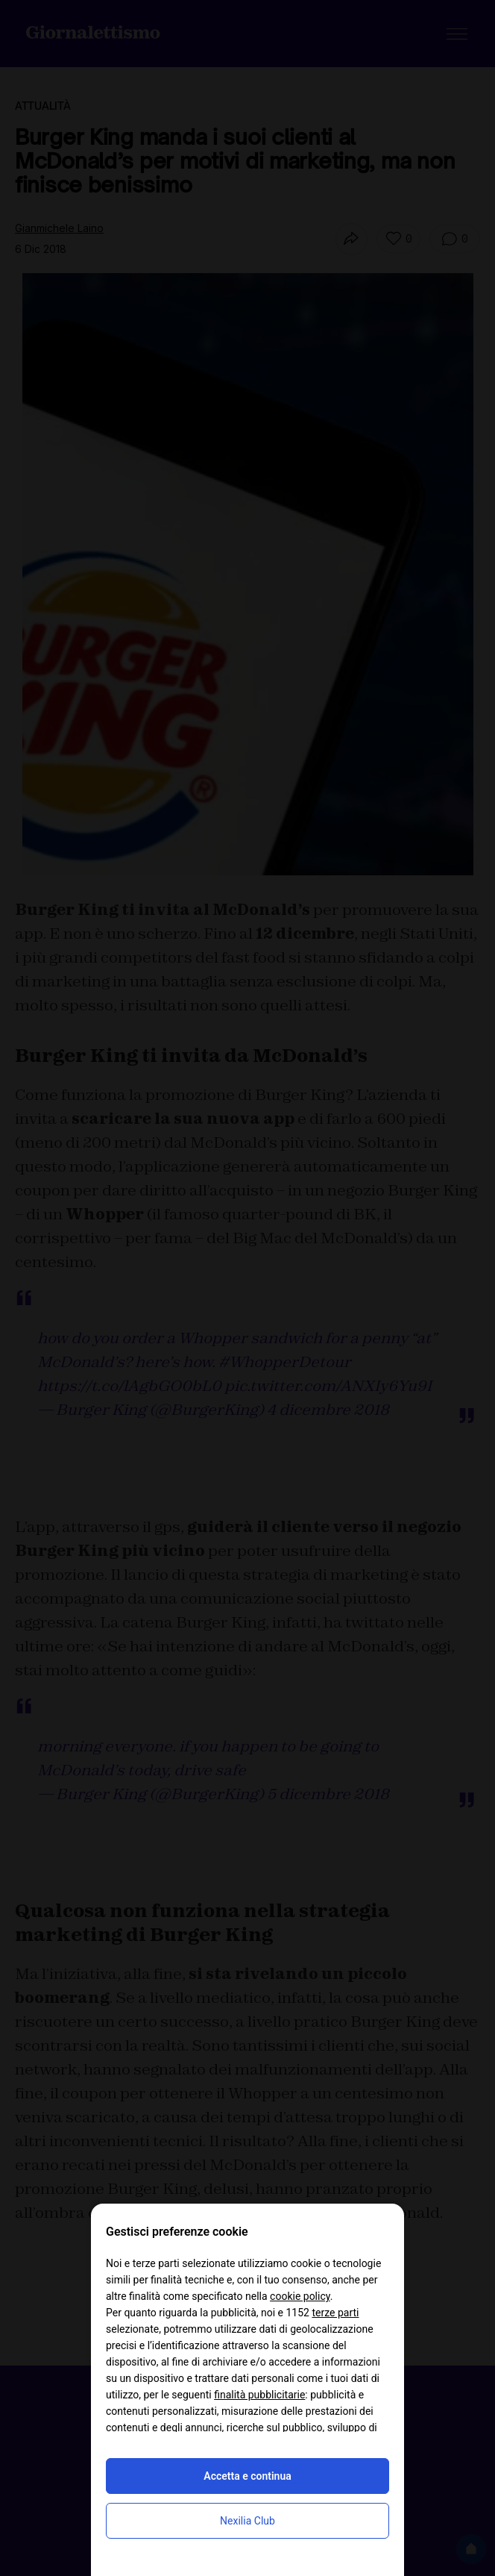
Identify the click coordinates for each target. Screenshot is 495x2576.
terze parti (335, 2313)
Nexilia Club (247, 2521)
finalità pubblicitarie (259, 2395)
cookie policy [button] (300, 2296)
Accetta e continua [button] (247, 2476)
